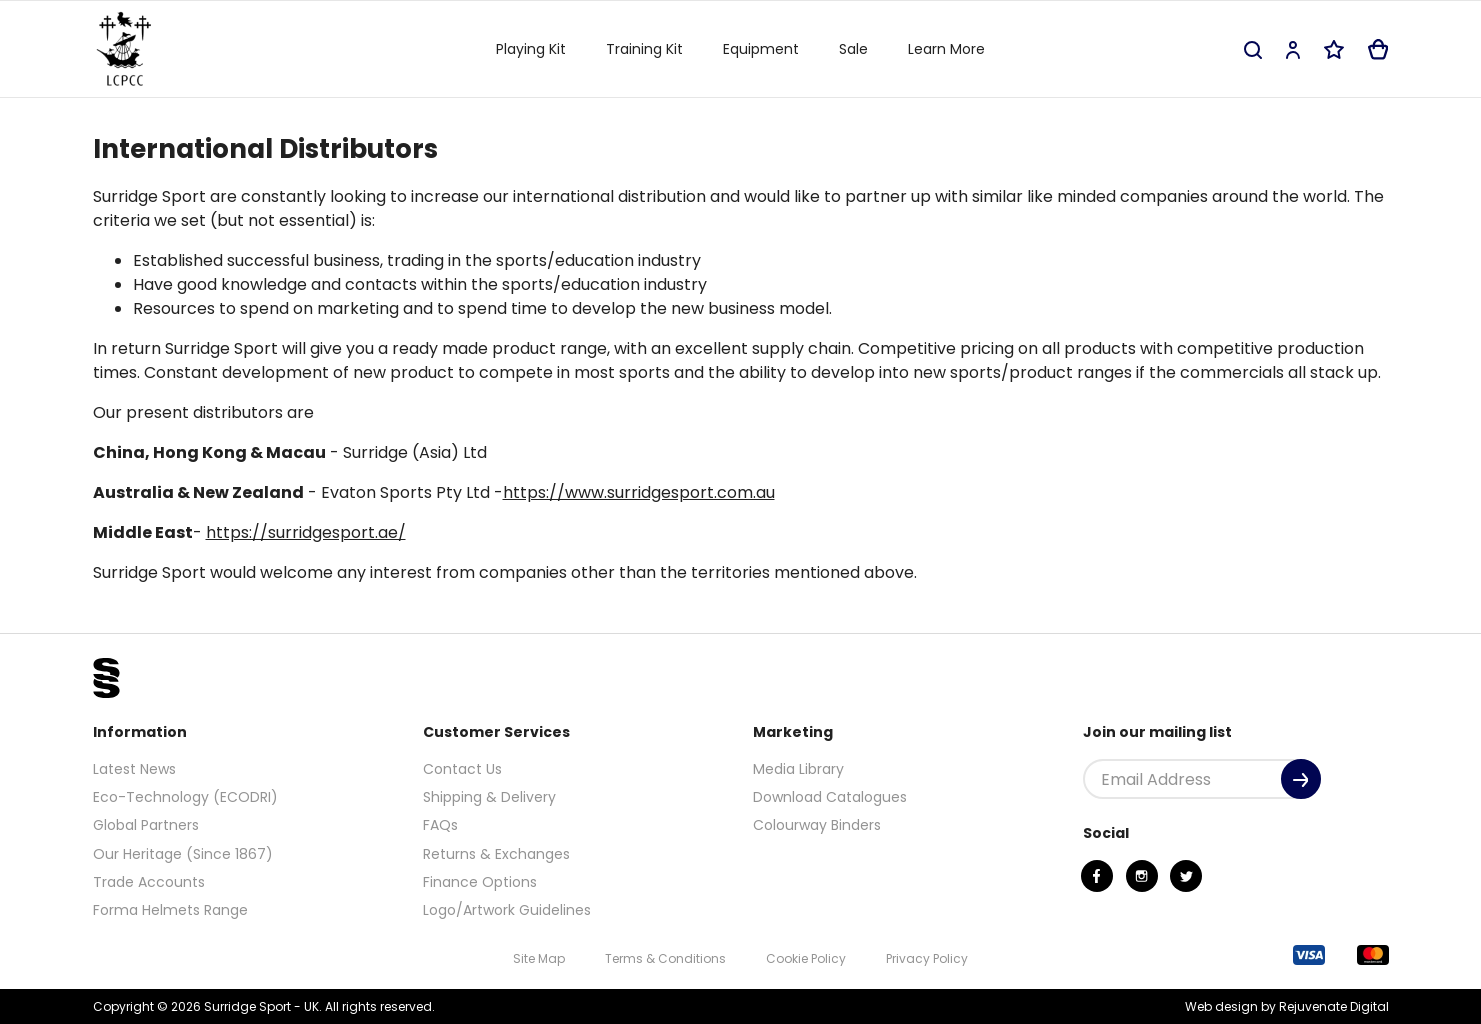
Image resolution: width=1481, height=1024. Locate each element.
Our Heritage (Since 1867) (183, 854)
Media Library (798, 769)
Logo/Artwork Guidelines (507, 910)
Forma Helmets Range (170, 910)
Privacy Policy (927, 958)
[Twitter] (1186, 876)
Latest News (134, 769)
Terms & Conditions (665, 958)
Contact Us (462, 769)
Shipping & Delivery (489, 797)
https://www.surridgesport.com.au (639, 492)
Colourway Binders (817, 825)
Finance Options (480, 882)
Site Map (539, 958)
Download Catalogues (830, 797)
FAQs (440, 825)
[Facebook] (1097, 876)
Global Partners (146, 825)
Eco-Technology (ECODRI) (185, 797)
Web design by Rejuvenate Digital (1287, 1006)
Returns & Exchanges (496, 854)
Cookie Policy (806, 958)
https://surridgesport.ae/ (306, 532)
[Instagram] (1142, 876)
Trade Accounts (149, 882)
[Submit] (1301, 779)
